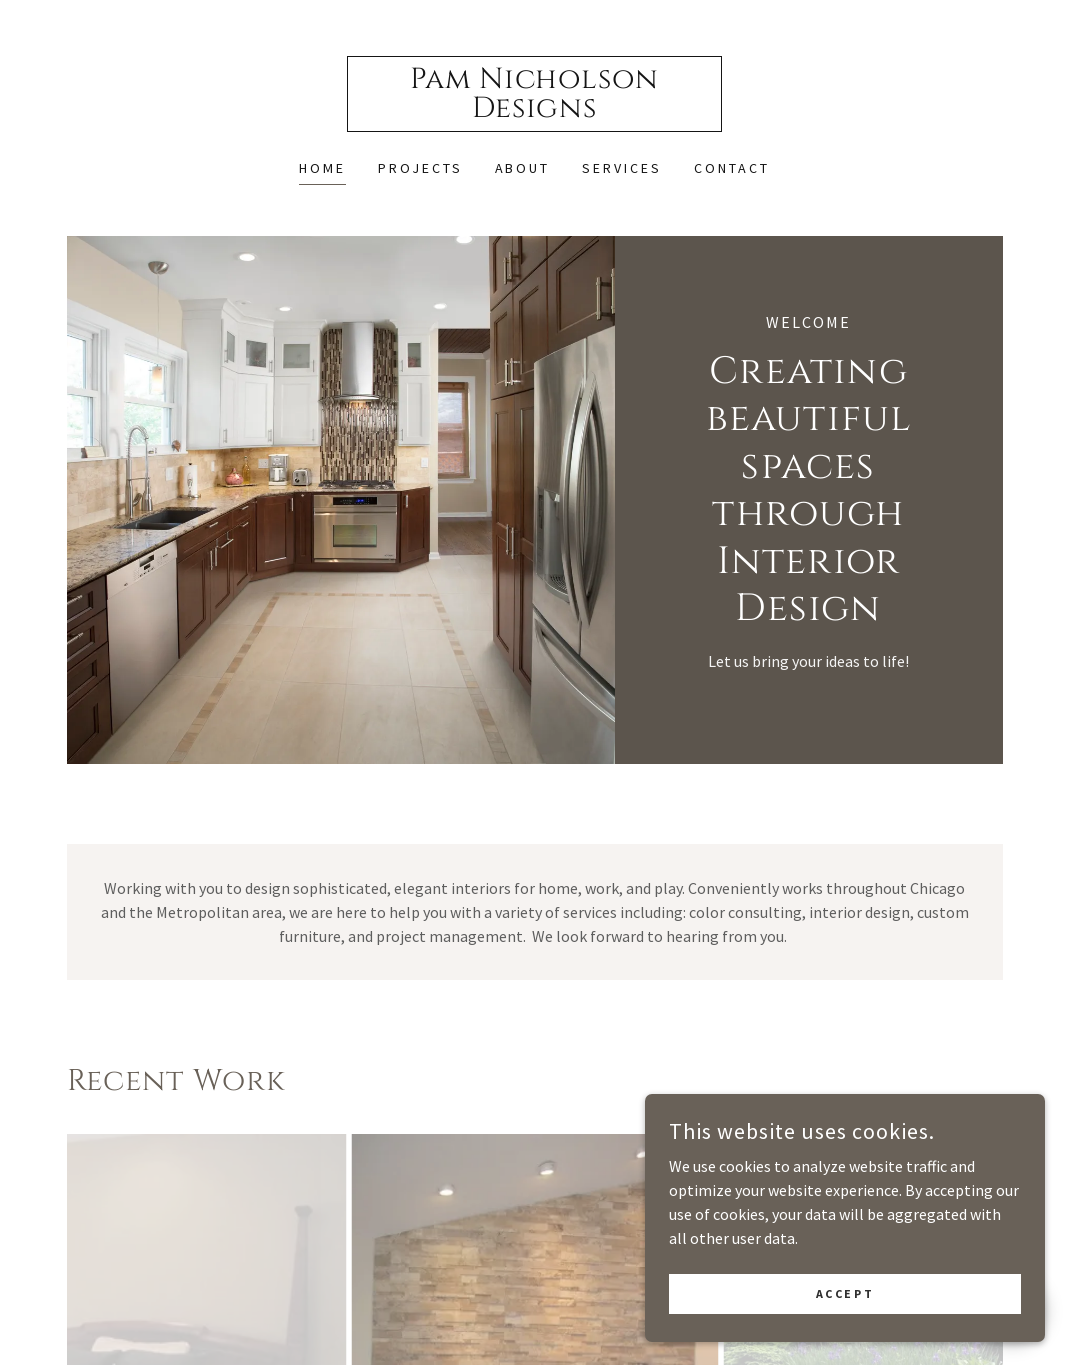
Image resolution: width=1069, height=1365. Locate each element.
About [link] (523, 168)
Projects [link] (420, 168)
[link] (534, 111)
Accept (845, 1334)
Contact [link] (732, 168)
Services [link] (622, 168)
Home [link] (322, 168)
